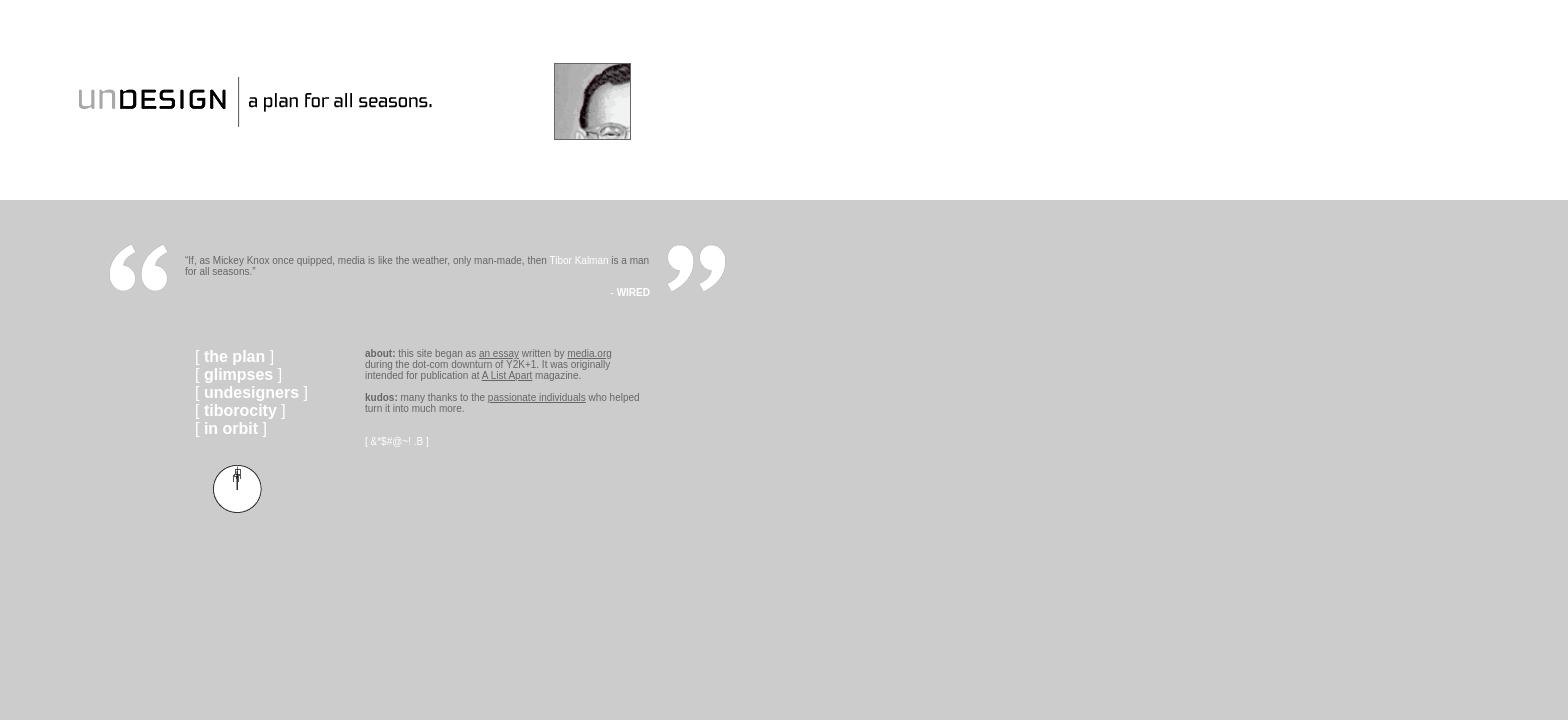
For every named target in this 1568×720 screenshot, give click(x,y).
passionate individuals (537, 397)
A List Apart (507, 375)
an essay (499, 353)
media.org (589, 353)
